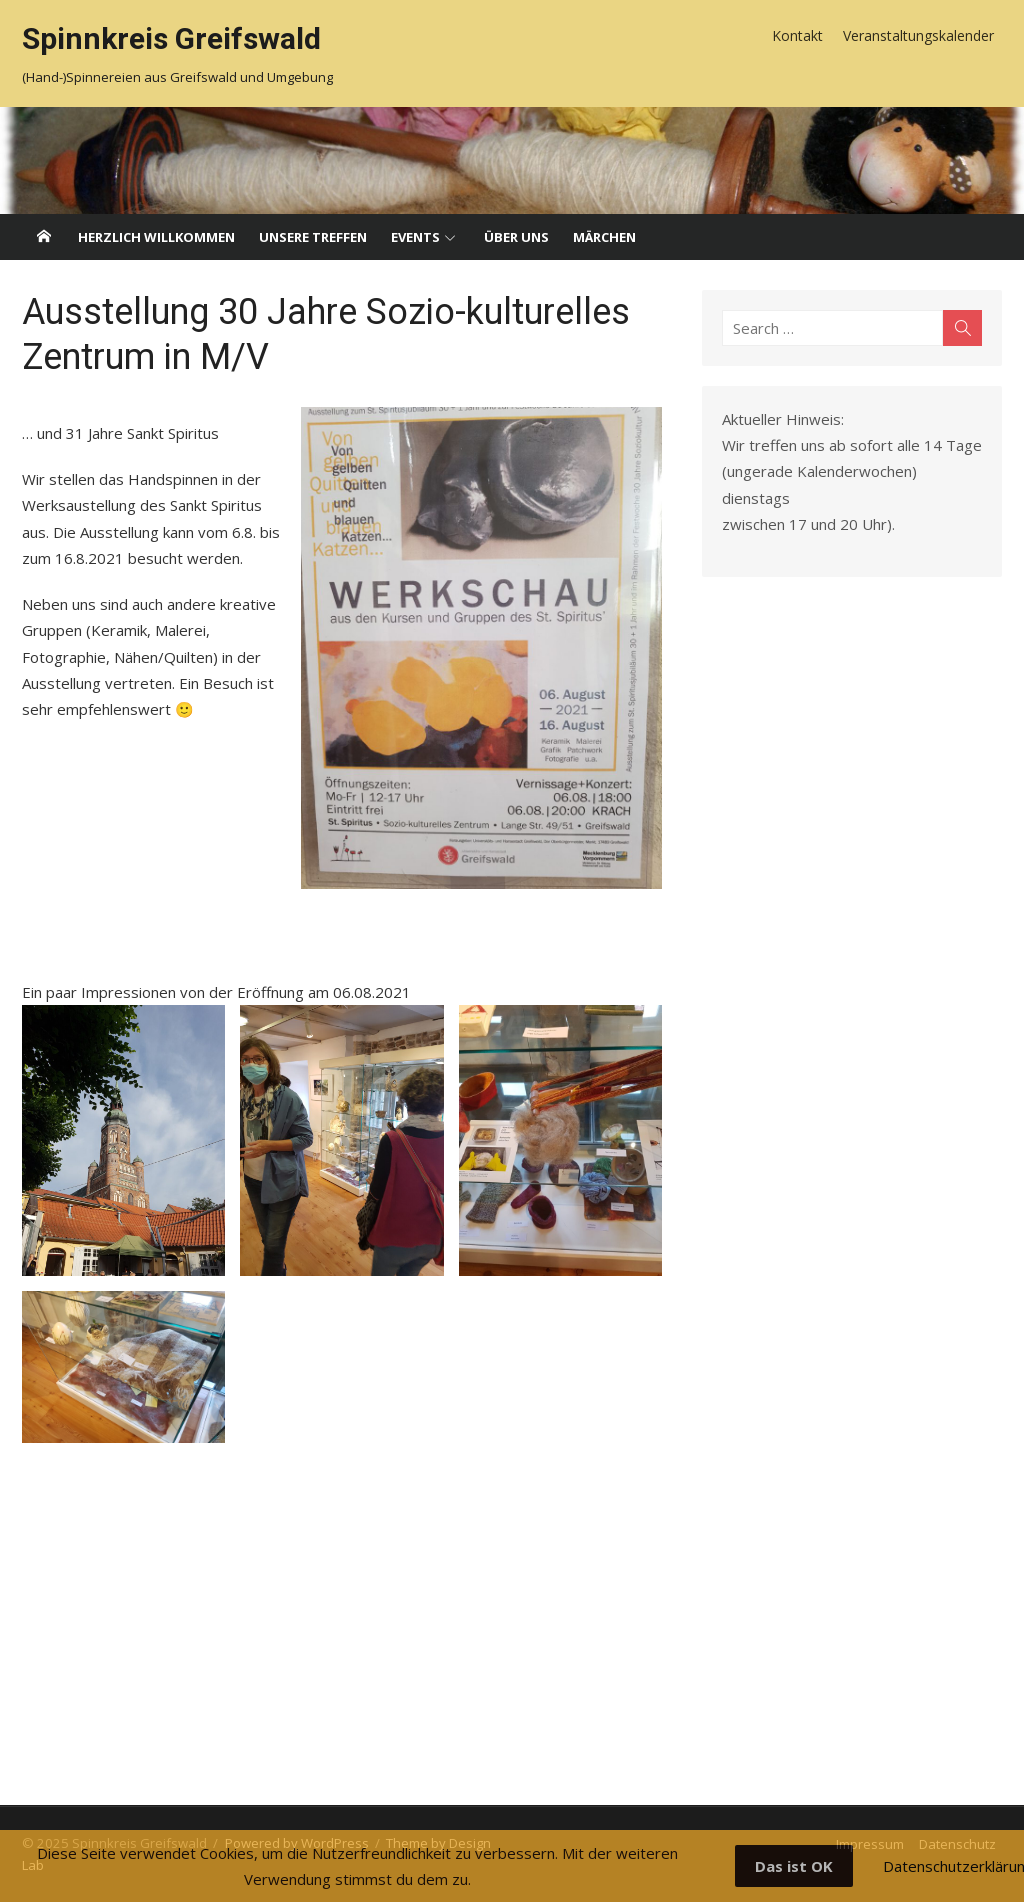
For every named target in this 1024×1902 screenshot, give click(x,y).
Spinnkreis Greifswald (171, 38)
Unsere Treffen (313, 237)
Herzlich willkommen (156, 237)
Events (415, 237)
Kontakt (797, 35)
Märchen (604, 237)
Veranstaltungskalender (918, 35)
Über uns (516, 237)
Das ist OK (794, 1866)
